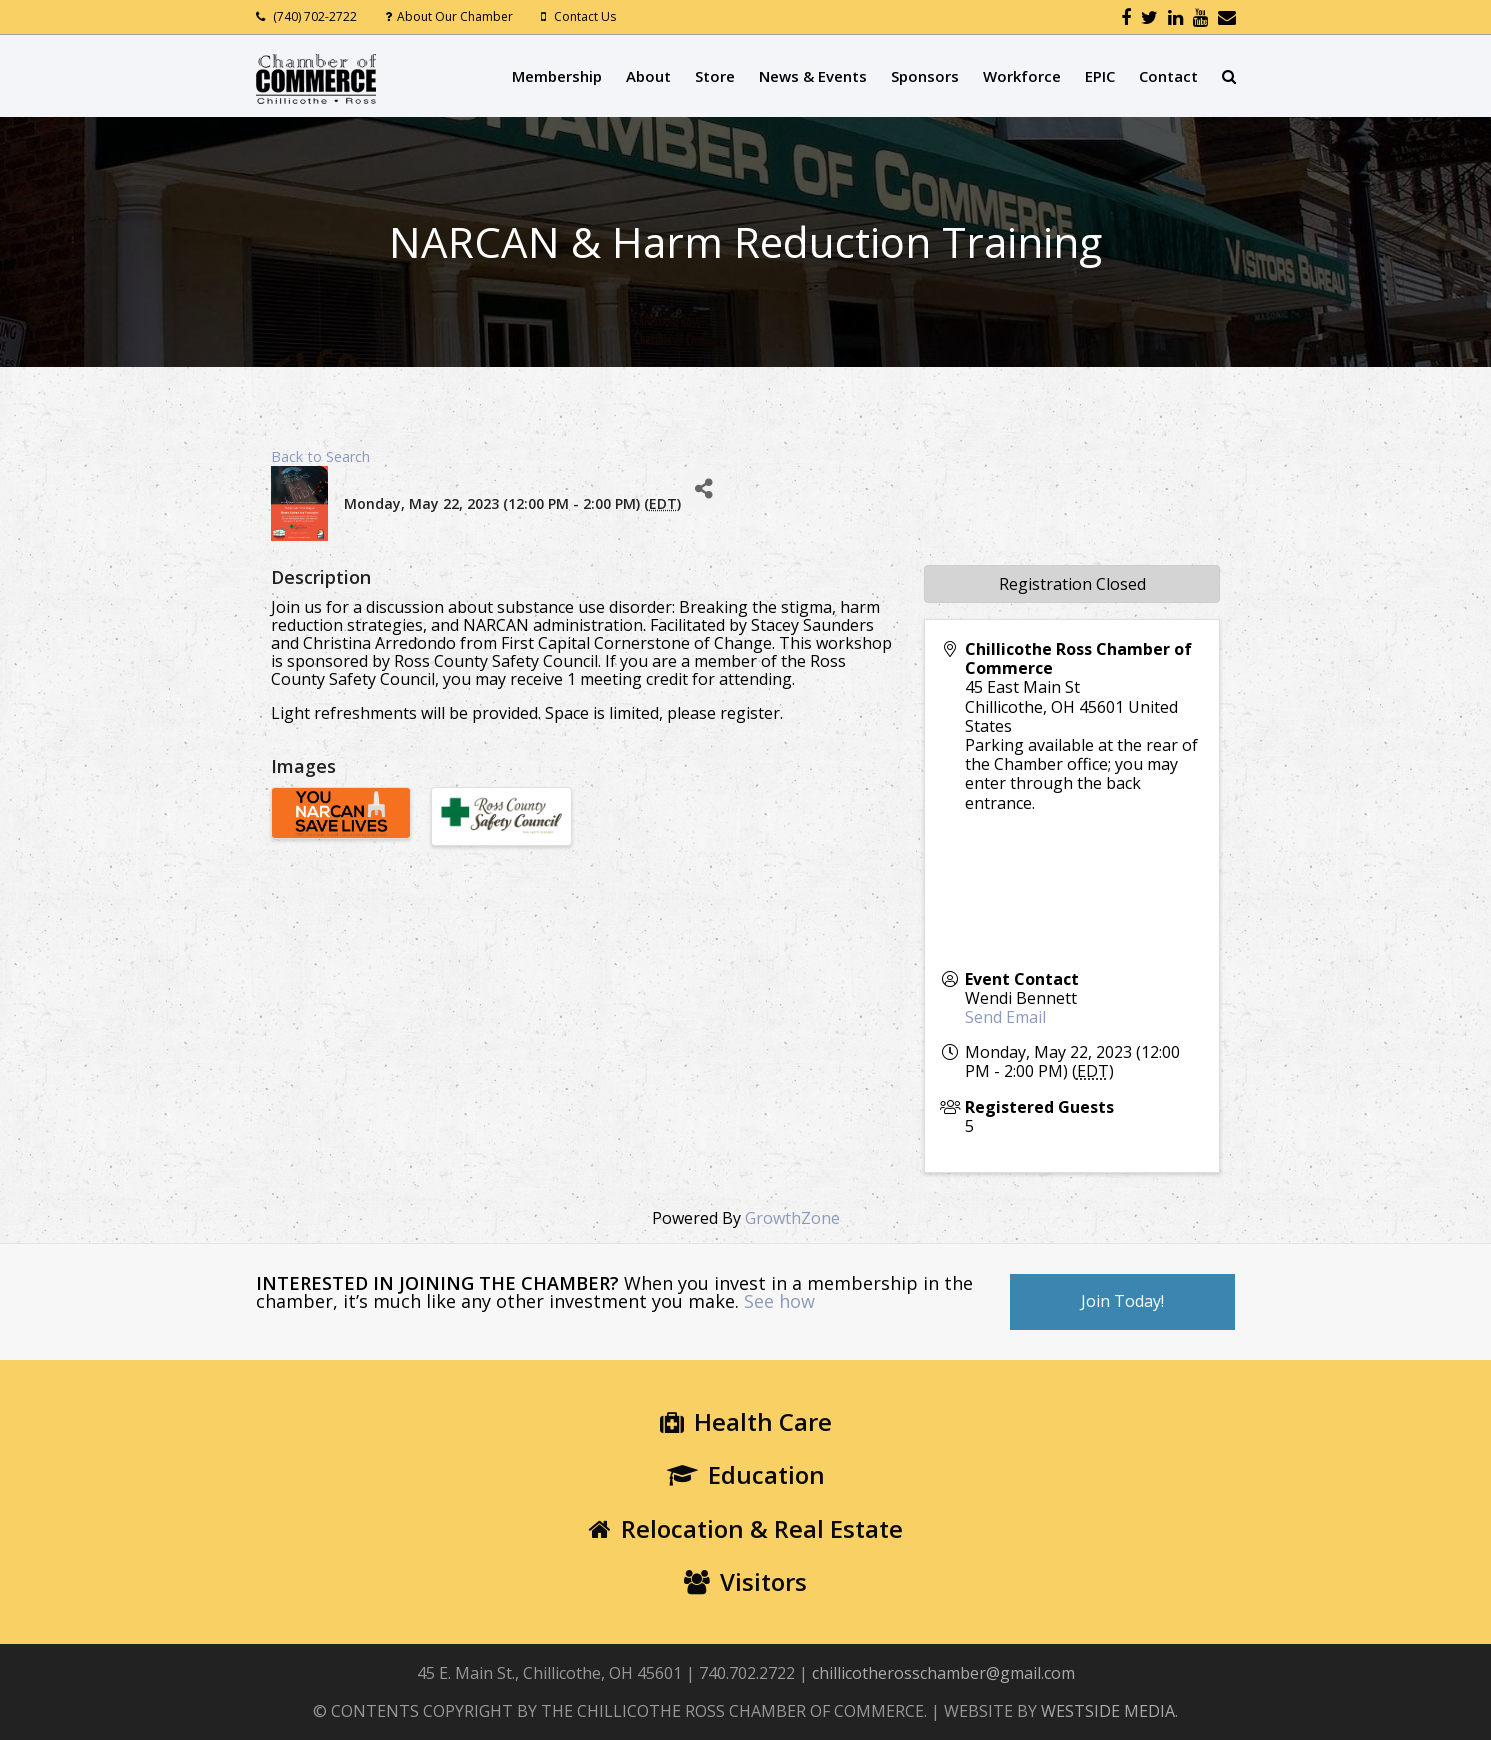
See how (779, 1301)
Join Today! (1122, 1301)
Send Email (1005, 1017)
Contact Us (585, 16)
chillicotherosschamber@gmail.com (943, 1673)
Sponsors (925, 76)
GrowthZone (792, 1218)
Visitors (745, 1581)
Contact (1168, 76)
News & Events (813, 76)
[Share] (703, 488)
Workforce (1022, 76)
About (648, 76)
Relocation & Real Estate (746, 1528)
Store (715, 76)
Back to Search (320, 456)
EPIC (1100, 76)
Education (746, 1474)
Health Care (746, 1421)
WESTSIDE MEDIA (1108, 1711)
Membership (557, 76)
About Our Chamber (455, 16)
